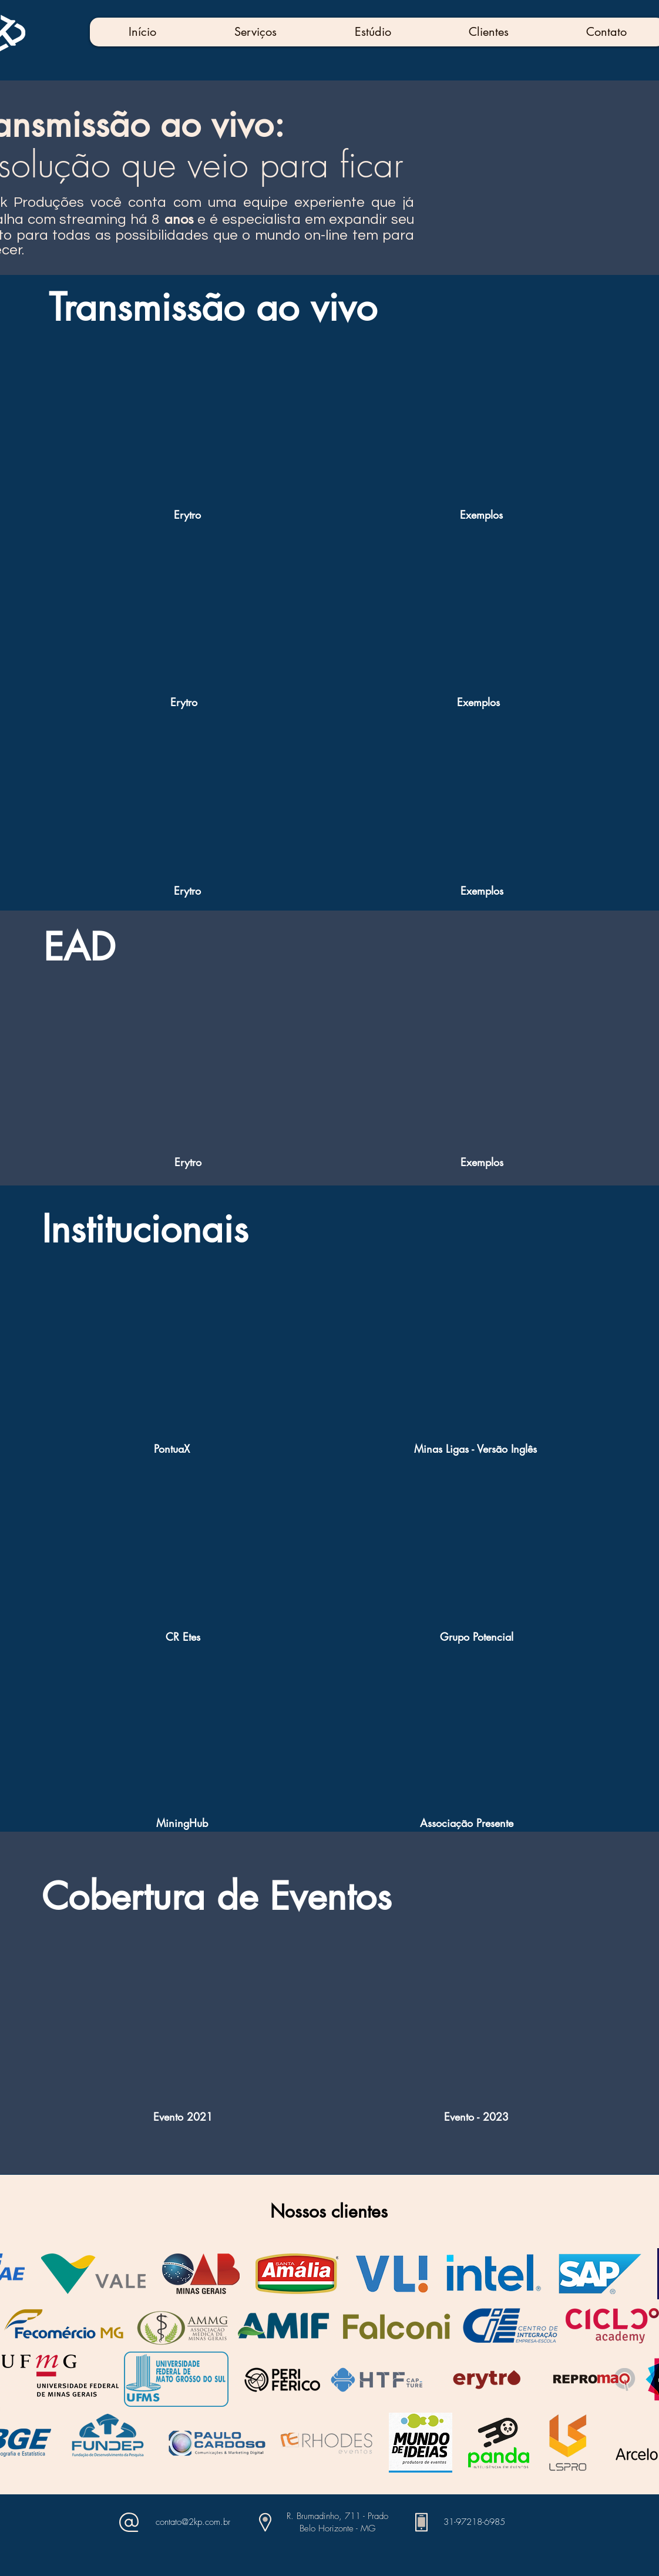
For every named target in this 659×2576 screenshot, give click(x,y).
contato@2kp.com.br (193, 2522)
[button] (255, 32)
